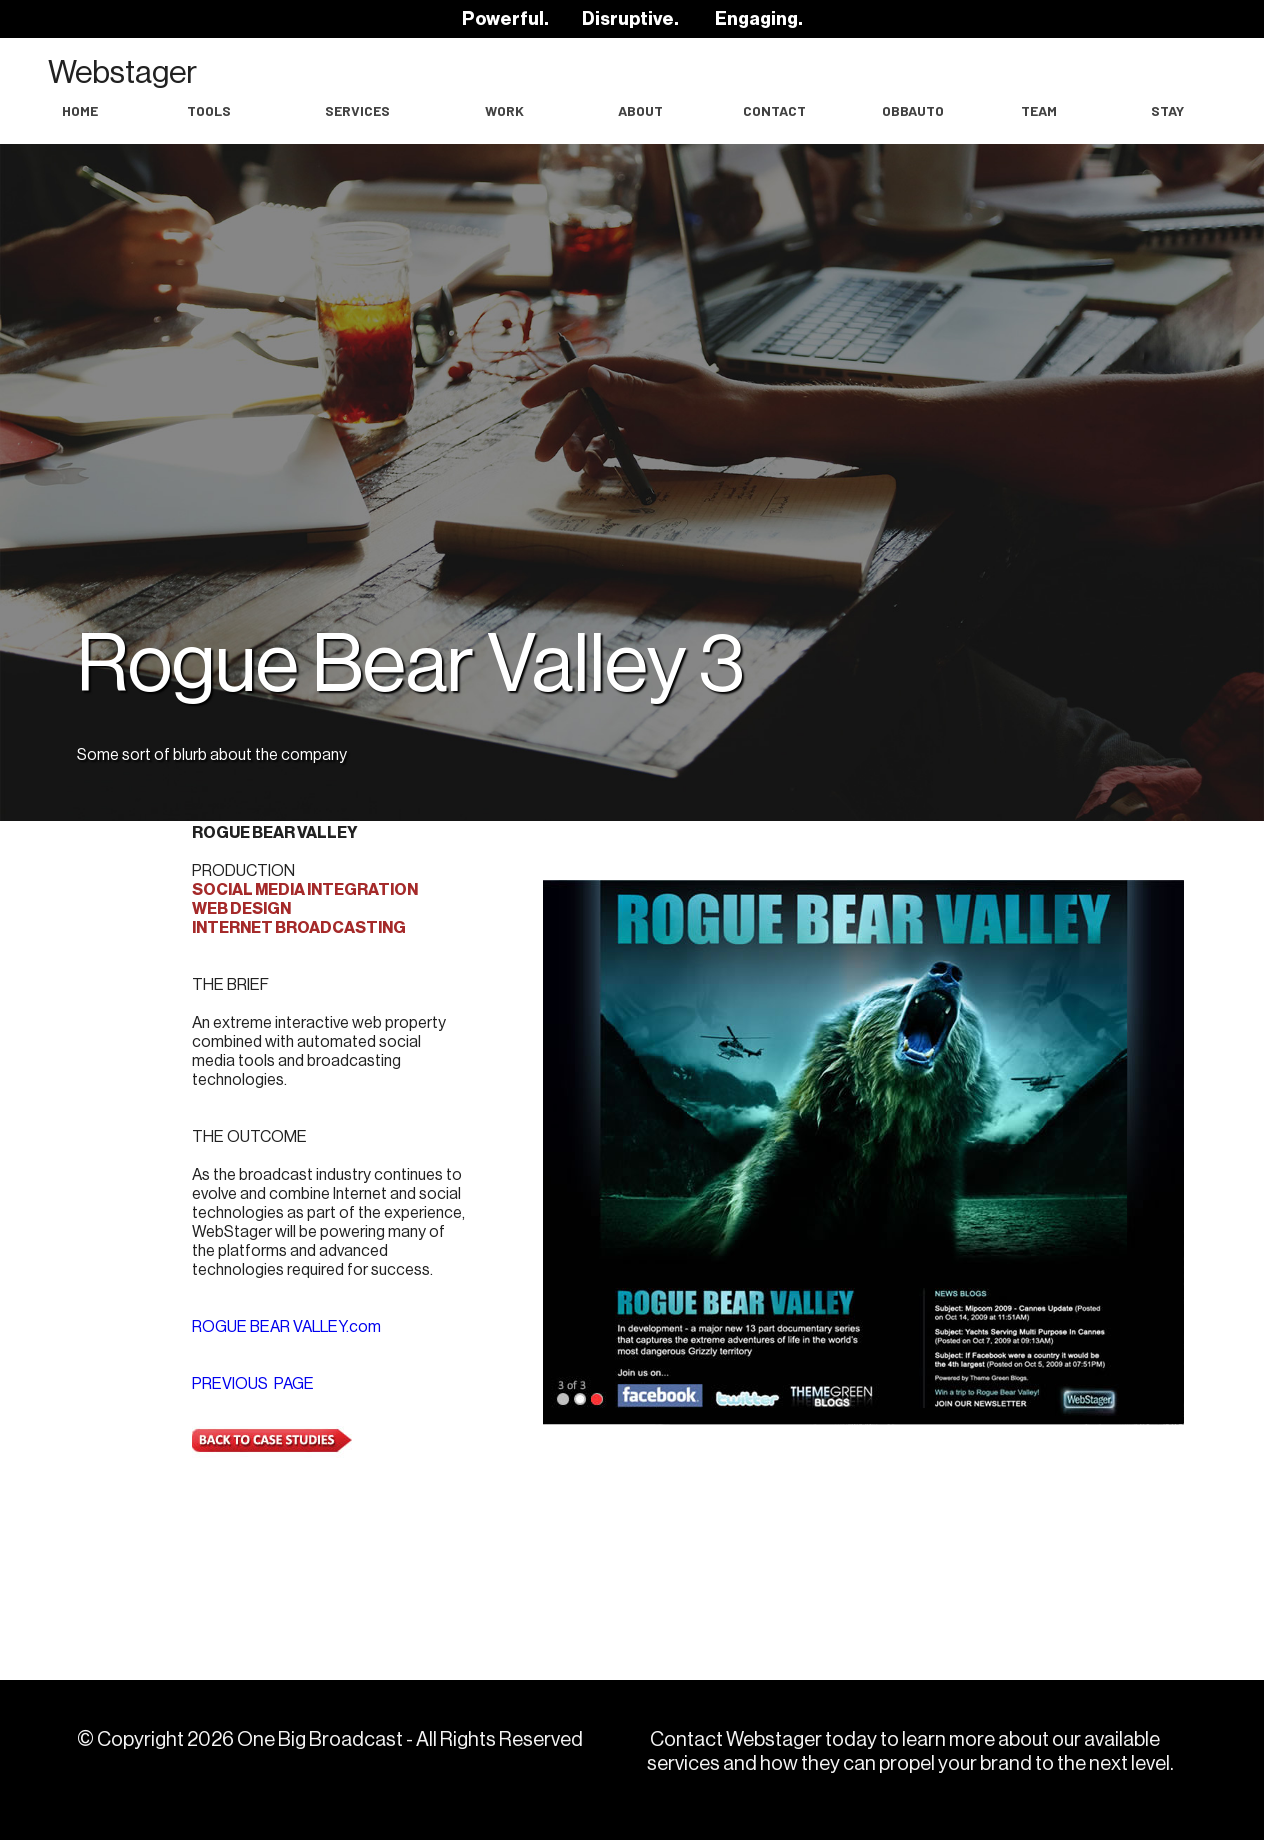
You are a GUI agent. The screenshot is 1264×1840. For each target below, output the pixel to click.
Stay (1167, 110)
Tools (209, 110)
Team (1039, 110)
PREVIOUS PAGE (253, 1384)
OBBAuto (913, 110)
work (504, 110)
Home (80, 110)
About (640, 110)
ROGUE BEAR (286, 1327)
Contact (774, 110)
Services (357, 110)
